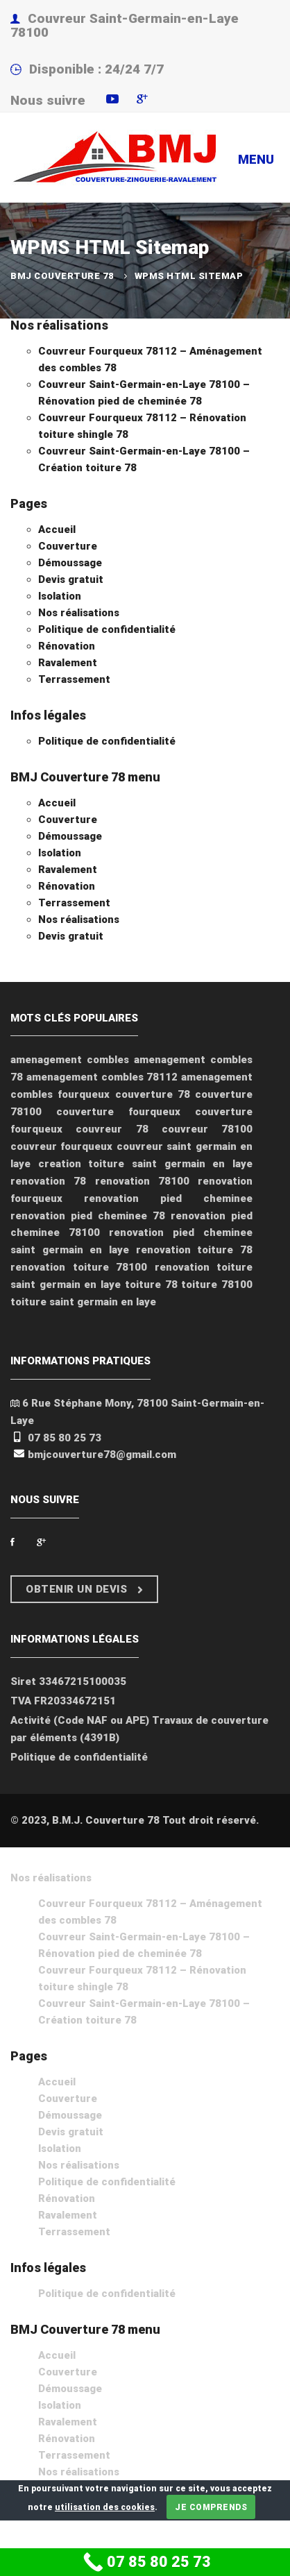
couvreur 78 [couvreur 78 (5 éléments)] (112, 1129)
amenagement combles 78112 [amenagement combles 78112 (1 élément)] (102, 1077)
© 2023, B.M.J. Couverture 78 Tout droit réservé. (134, 1820)
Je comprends (211, 2507)
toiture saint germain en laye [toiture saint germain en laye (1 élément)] (83, 1302)
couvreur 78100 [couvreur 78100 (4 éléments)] (207, 1129)
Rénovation (66, 646)
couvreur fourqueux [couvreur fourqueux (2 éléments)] (61, 1146)
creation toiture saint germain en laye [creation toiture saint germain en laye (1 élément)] (145, 1164)
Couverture (67, 546)
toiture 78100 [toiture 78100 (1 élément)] (217, 1284)
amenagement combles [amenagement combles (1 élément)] (69, 1059)
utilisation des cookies (105, 2507)
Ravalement (67, 662)
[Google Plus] (41, 1542)
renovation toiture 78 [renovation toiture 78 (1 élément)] (194, 1250)
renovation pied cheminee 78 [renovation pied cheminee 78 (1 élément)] (87, 1216)
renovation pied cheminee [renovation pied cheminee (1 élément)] (168, 1198)
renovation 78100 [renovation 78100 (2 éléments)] (142, 1181)
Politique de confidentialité (107, 629)
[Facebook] (12, 1542)
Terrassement (74, 679)
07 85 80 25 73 (64, 1438)
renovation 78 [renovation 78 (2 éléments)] (48, 1181)
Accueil (57, 529)
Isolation (59, 596)
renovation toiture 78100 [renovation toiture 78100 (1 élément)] (78, 1267)
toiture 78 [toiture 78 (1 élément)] (151, 1284)
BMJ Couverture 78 (62, 276)
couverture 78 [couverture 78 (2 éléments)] (152, 1094)
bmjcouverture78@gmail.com (102, 1454)
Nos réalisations (59, 325)
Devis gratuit (70, 579)
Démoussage (70, 563)
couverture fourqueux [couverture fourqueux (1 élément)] (118, 1111)
